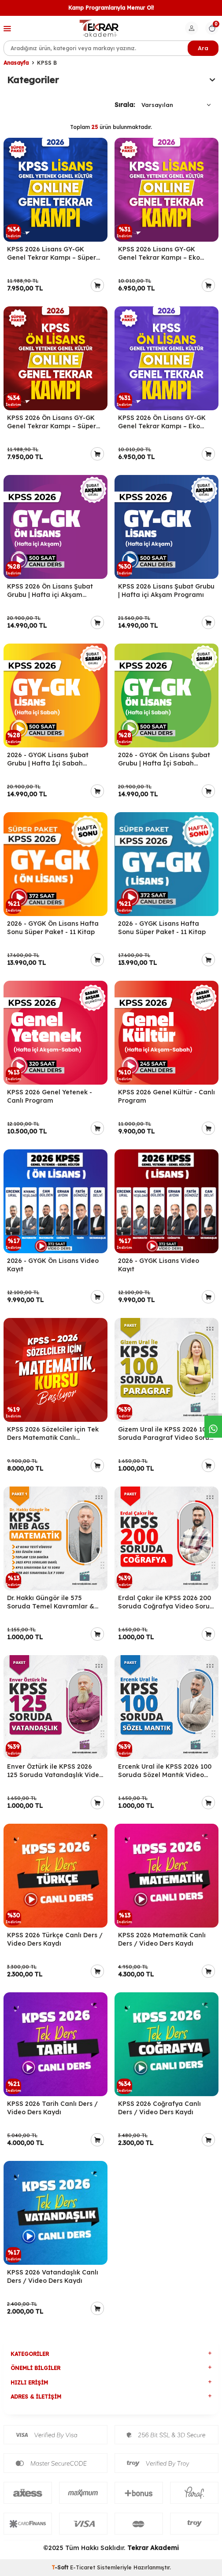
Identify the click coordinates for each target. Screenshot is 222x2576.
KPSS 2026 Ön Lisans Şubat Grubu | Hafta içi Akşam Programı (50, 590)
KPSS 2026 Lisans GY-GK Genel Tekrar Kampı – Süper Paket (51, 253)
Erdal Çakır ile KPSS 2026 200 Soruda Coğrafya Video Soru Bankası (164, 1602)
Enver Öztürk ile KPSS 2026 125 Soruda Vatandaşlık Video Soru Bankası (55, 1771)
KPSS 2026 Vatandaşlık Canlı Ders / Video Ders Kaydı (52, 2276)
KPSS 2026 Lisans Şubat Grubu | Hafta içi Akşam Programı (166, 590)
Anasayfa (16, 62)
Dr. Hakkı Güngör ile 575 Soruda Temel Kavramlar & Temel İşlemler (50, 1602)
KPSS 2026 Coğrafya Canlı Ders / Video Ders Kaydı (159, 2108)
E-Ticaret (82, 2567)
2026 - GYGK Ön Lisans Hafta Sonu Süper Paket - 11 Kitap (53, 928)
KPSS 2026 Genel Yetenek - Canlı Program (49, 1096)
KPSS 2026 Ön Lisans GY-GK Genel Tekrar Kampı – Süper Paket (51, 422)
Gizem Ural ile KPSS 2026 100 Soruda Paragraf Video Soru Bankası (164, 1433)
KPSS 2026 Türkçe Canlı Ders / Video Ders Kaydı (55, 1939)
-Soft (61, 2567)
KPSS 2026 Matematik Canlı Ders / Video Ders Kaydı (162, 1939)
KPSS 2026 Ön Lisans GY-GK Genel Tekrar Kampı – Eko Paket (162, 422)
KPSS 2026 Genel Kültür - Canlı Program (166, 1096)
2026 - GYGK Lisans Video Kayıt (158, 1265)
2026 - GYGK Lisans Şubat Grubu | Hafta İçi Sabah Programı (48, 759)
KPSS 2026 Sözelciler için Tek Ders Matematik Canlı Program (53, 1433)
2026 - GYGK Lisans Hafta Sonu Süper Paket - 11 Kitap (162, 928)
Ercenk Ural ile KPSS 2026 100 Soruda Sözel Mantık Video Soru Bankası (164, 1771)
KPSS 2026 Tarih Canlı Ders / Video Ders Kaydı (52, 2108)
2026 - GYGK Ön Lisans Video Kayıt (53, 1265)
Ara (203, 48)
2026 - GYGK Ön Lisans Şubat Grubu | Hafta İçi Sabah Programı (164, 759)
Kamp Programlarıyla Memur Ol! (111, 7)
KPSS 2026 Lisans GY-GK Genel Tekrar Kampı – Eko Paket (159, 253)
